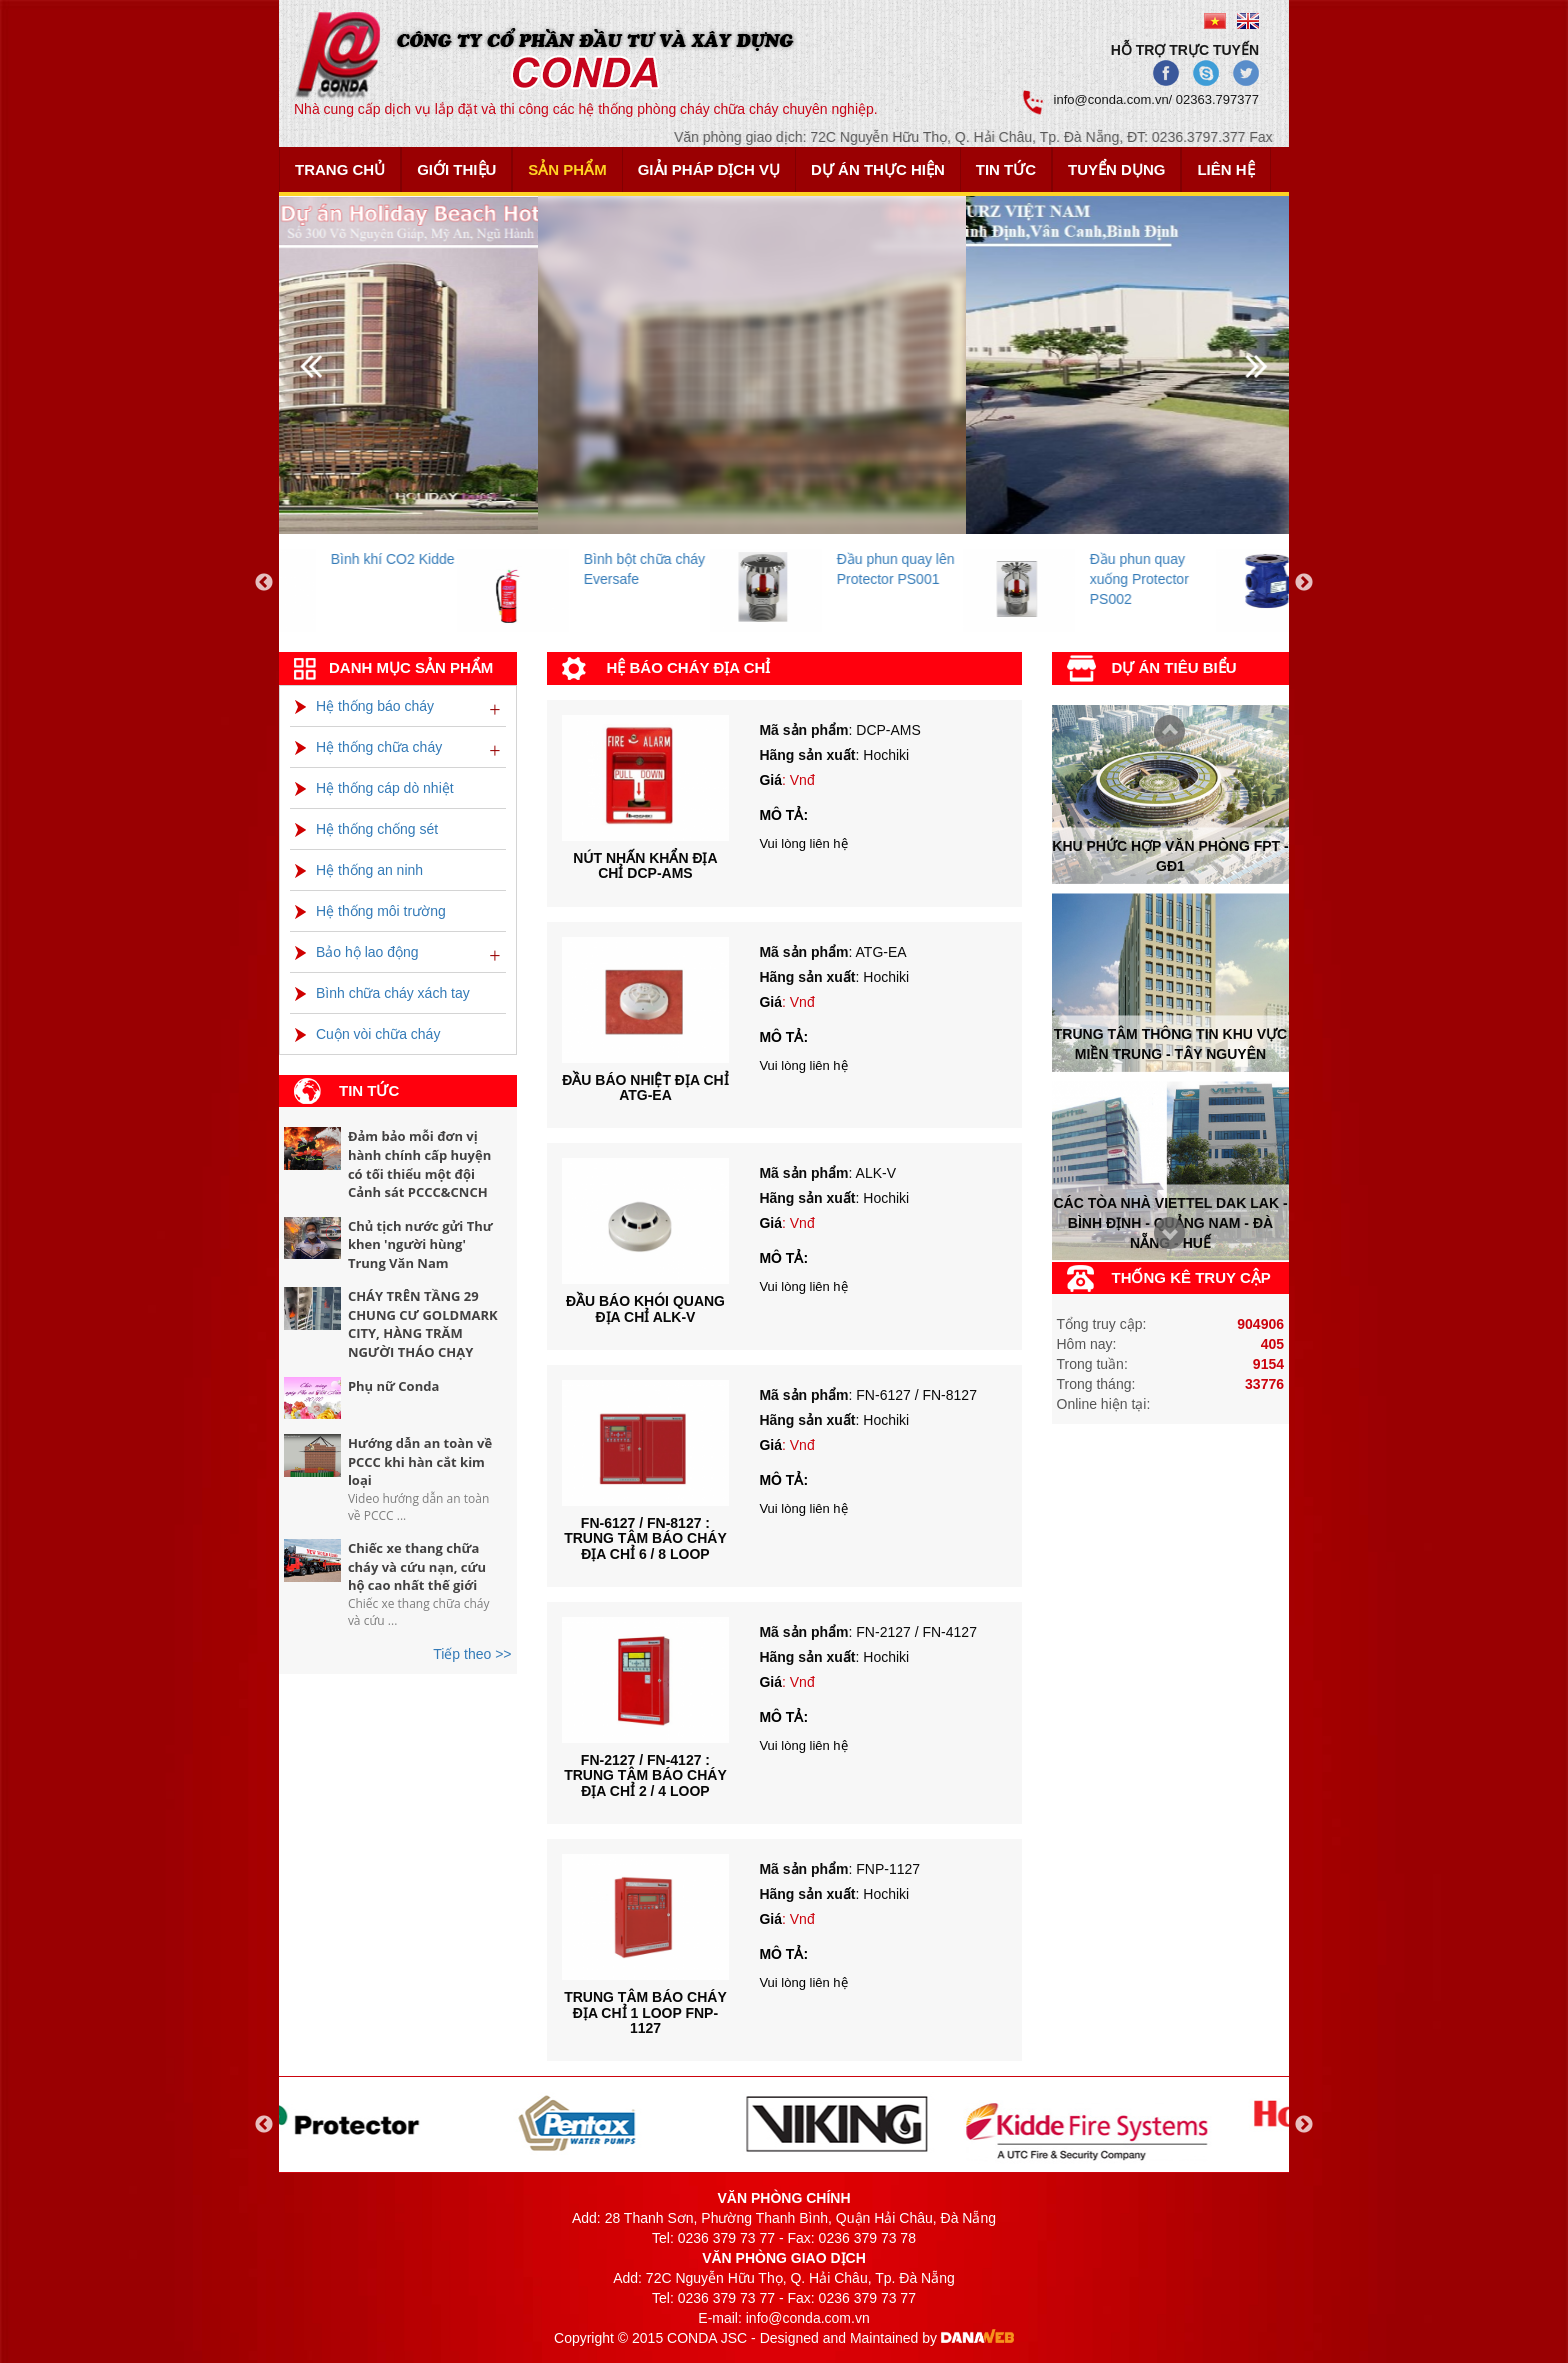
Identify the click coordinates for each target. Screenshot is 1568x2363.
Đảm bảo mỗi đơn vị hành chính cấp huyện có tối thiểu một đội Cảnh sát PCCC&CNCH (419, 1164)
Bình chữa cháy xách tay (382, 993)
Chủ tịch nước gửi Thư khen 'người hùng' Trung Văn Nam (420, 1244)
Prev (1164, 1235)
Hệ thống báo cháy (364, 706)
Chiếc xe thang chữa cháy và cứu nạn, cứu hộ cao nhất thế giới (417, 1566)
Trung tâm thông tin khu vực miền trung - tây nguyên (1170, 1044)
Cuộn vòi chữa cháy (367, 1034)
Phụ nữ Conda (393, 1386)
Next (1164, 732)
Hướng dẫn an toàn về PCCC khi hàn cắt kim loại (420, 1461)
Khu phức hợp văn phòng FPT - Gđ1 (1170, 855)
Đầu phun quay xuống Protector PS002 (1214, 579)
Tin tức (1006, 169)
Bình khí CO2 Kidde (468, 559)
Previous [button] (264, 583)
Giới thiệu (456, 169)
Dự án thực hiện (878, 169)
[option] (405, 583)
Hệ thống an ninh (359, 870)
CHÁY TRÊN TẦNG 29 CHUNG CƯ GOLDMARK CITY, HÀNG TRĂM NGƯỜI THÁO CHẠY (423, 1324)
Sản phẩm (567, 169)
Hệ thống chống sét (366, 829)
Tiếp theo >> (472, 1654)
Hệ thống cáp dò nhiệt (374, 788)
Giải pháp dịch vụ (709, 169)
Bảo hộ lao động (357, 952)
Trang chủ (340, 169)
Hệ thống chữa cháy (368, 747)
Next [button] (1304, 583)
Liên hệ (1225, 169)
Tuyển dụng (1116, 169)
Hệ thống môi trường (370, 911)
